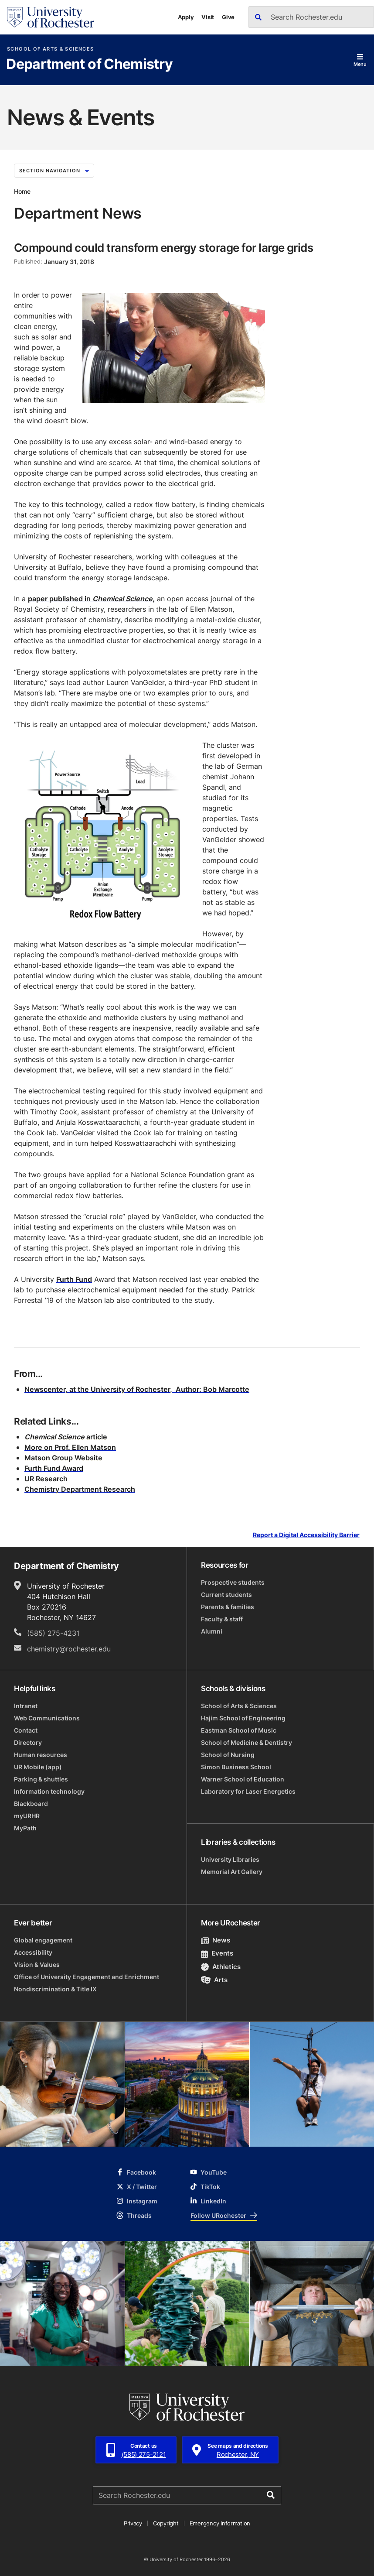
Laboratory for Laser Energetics (248, 1791)
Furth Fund (74, 1279)
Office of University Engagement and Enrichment (86, 1977)
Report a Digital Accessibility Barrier (306, 1534)
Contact (25, 1730)
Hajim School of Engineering (243, 1718)
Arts (214, 1979)
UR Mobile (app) (38, 1767)
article (65, 1437)
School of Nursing (228, 1754)
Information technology (49, 1791)
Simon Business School (236, 1767)
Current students (226, 1594)
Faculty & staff (222, 1619)
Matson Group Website (63, 1458)
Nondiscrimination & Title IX (55, 1989)
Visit (207, 17)
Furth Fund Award (53, 1468)
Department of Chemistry (89, 64)
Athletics (221, 1966)
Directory (28, 1742)
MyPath (25, 1828)
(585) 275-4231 (53, 1633)
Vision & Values (37, 1964)
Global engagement (43, 1940)
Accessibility (33, 1952)
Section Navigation (54, 170)
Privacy (133, 2523)
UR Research (46, 1478)
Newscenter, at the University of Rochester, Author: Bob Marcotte (136, 1389)
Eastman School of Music (238, 1730)
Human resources (40, 1754)
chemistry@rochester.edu (69, 1649)
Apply (186, 17)
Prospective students (233, 1582)
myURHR (27, 1816)
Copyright (166, 2523)
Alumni (211, 1631)
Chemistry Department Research (79, 1489)
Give (228, 17)
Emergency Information (220, 2523)
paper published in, (91, 598)
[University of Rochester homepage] (50, 17)
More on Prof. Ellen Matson (70, 1447)
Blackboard (31, 1803)
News (215, 1940)
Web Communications (47, 1718)
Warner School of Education (242, 1779)
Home (22, 191)
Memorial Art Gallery (231, 1871)
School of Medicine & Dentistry (246, 1742)
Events (217, 1953)
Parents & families (227, 1607)
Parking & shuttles (41, 1779)
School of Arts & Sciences (50, 49)
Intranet (25, 1706)
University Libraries (230, 1859)
